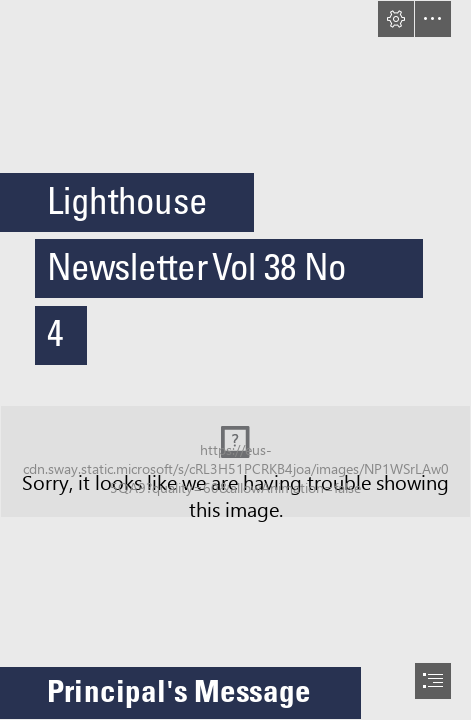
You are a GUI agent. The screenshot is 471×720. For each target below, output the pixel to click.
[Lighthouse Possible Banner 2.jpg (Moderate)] (235, 461)
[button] (396, 19)
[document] (235, 360)
